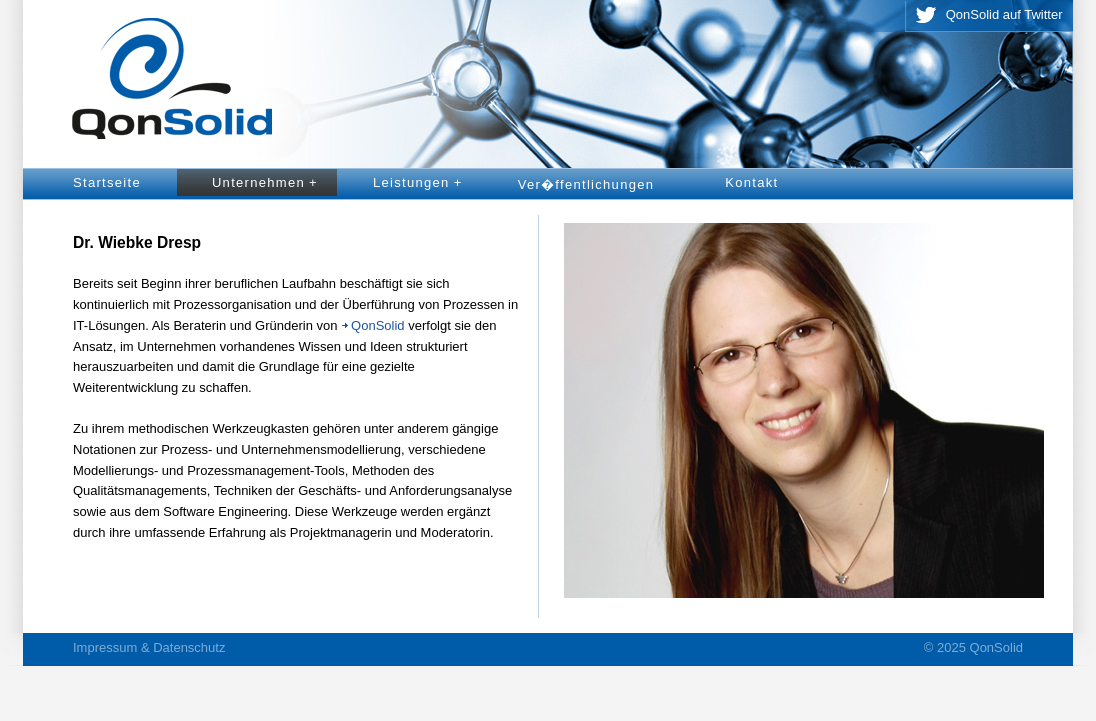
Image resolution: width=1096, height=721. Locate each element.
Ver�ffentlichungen (586, 184)
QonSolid (377, 325)
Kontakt (751, 182)
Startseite (107, 182)
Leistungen (421, 183)
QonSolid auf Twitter (1004, 14)
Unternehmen (268, 183)
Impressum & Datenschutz (149, 647)
